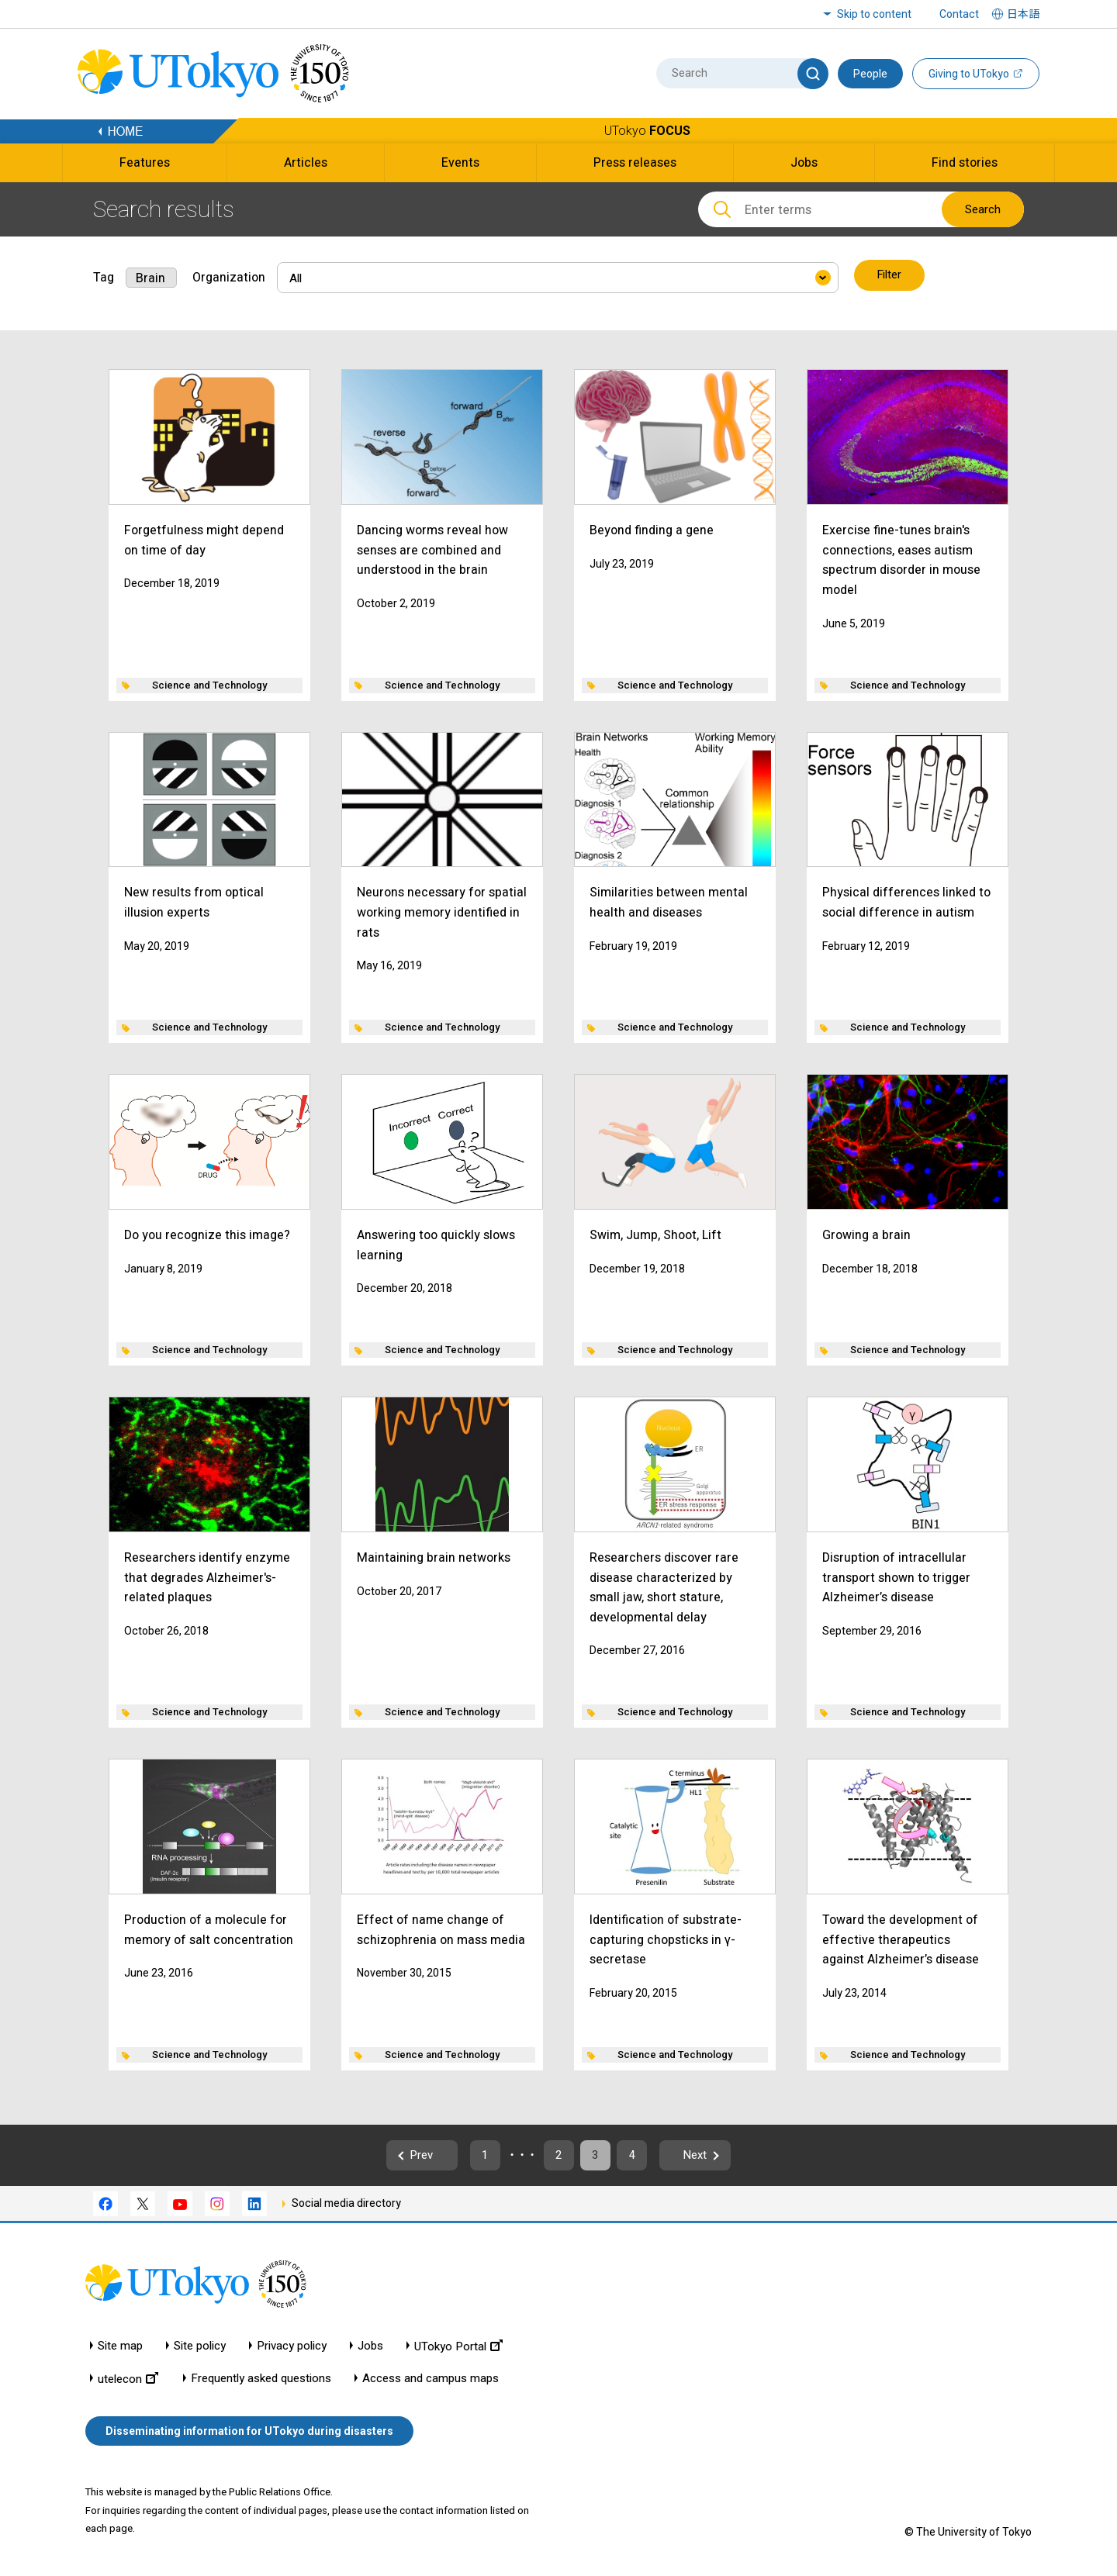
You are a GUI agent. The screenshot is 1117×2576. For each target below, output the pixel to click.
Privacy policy (292, 2347)
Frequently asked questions (261, 2380)
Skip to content (874, 14)
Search (983, 209)
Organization (228, 275)
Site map (120, 2347)
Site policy (200, 2347)
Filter (890, 276)
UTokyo (647, 130)
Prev (397, 2154)
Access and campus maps (430, 2380)
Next (720, 2154)
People (870, 73)
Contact (959, 14)
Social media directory (346, 2204)
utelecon (128, 2380)
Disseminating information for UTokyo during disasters (249, 2432)
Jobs (370, 2347)
